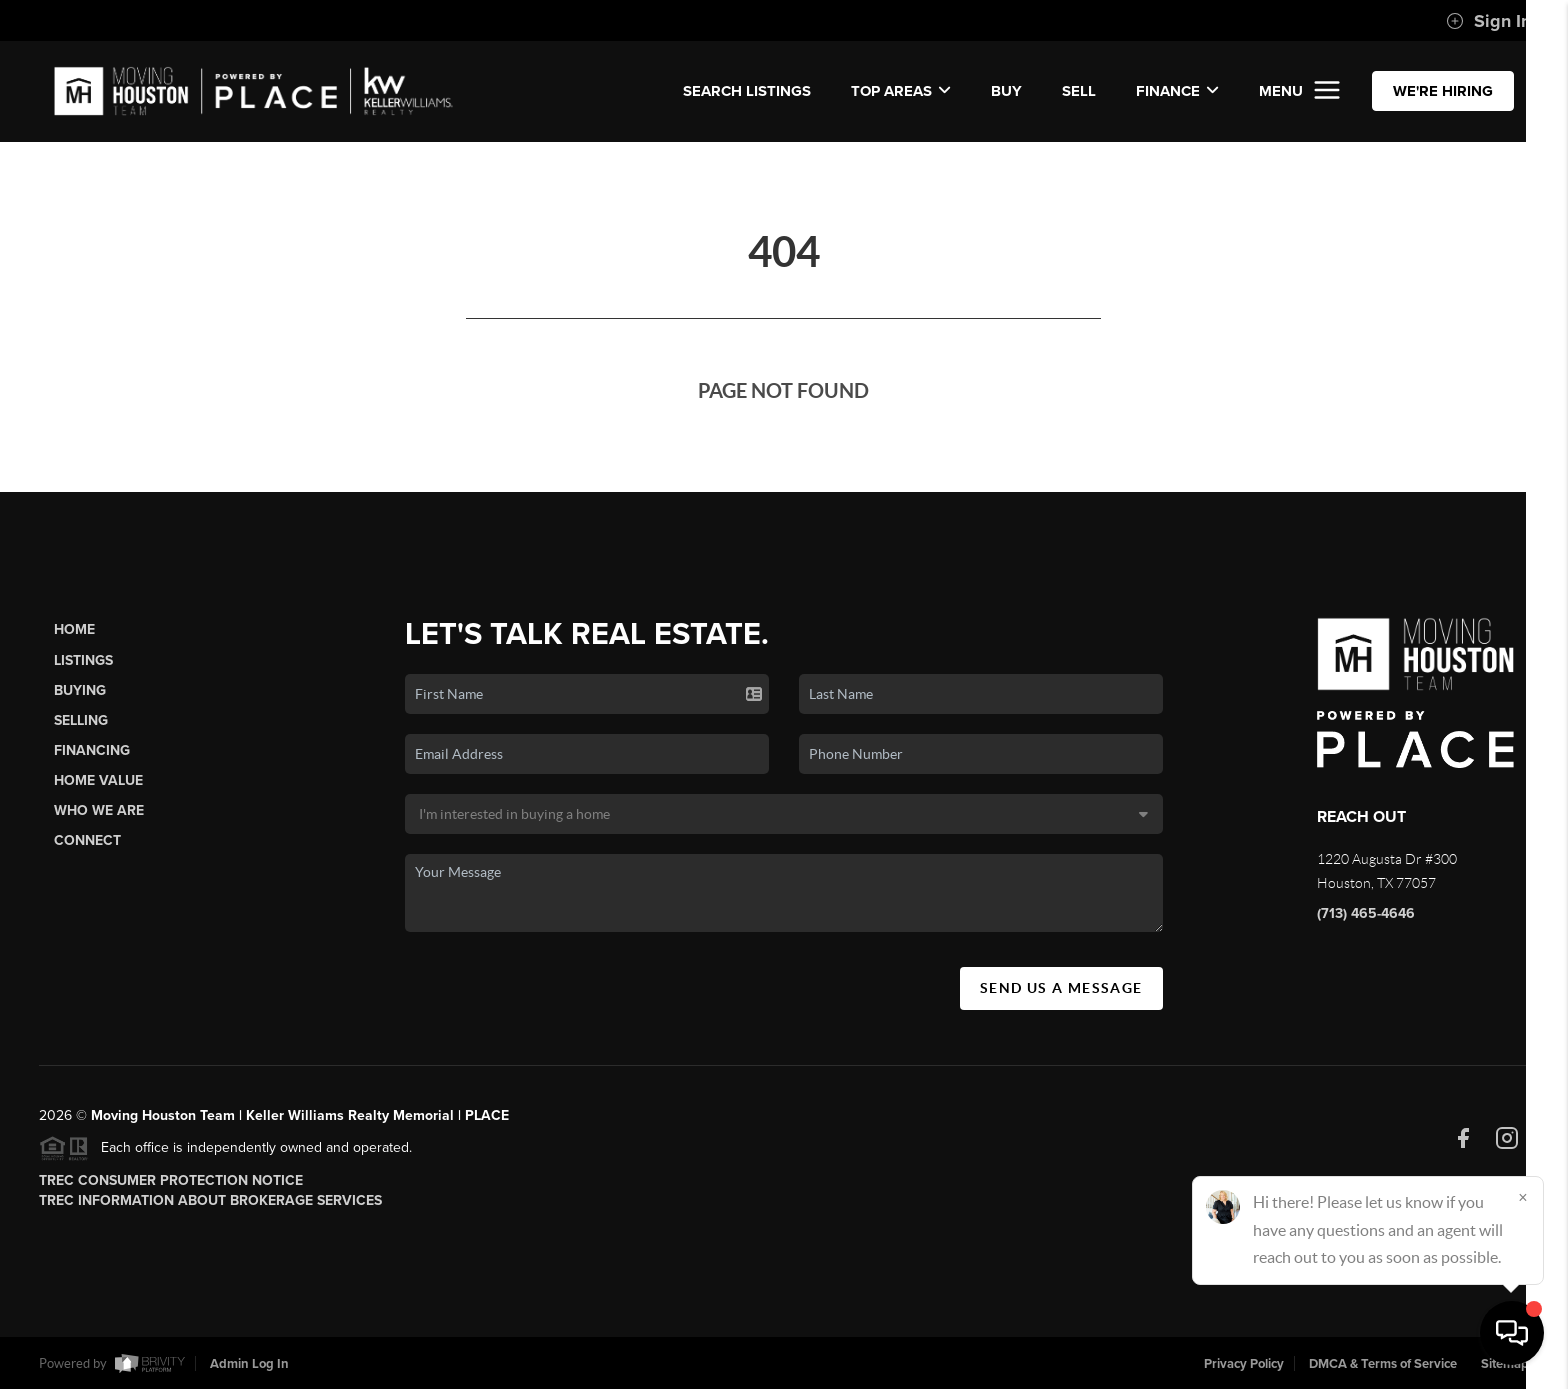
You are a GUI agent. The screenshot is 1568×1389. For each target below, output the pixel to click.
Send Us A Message (1061, 988)
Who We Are (99, 810)
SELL (1079, 91)
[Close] (1523, 1197)
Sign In (1488, 21)
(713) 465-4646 (1366, 913)
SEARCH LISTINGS (747, 91)
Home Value (98, 780)
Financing (92, 750)
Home (74, 629)
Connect (87, 840)
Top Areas (901, 91)
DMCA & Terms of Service (1383, 1364)
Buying (80, 690)
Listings (83, 660)
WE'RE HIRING (1443, 91)
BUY (1006, 91)
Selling (81, 720)
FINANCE (1177, 91)
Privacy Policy (1244, 1364)
